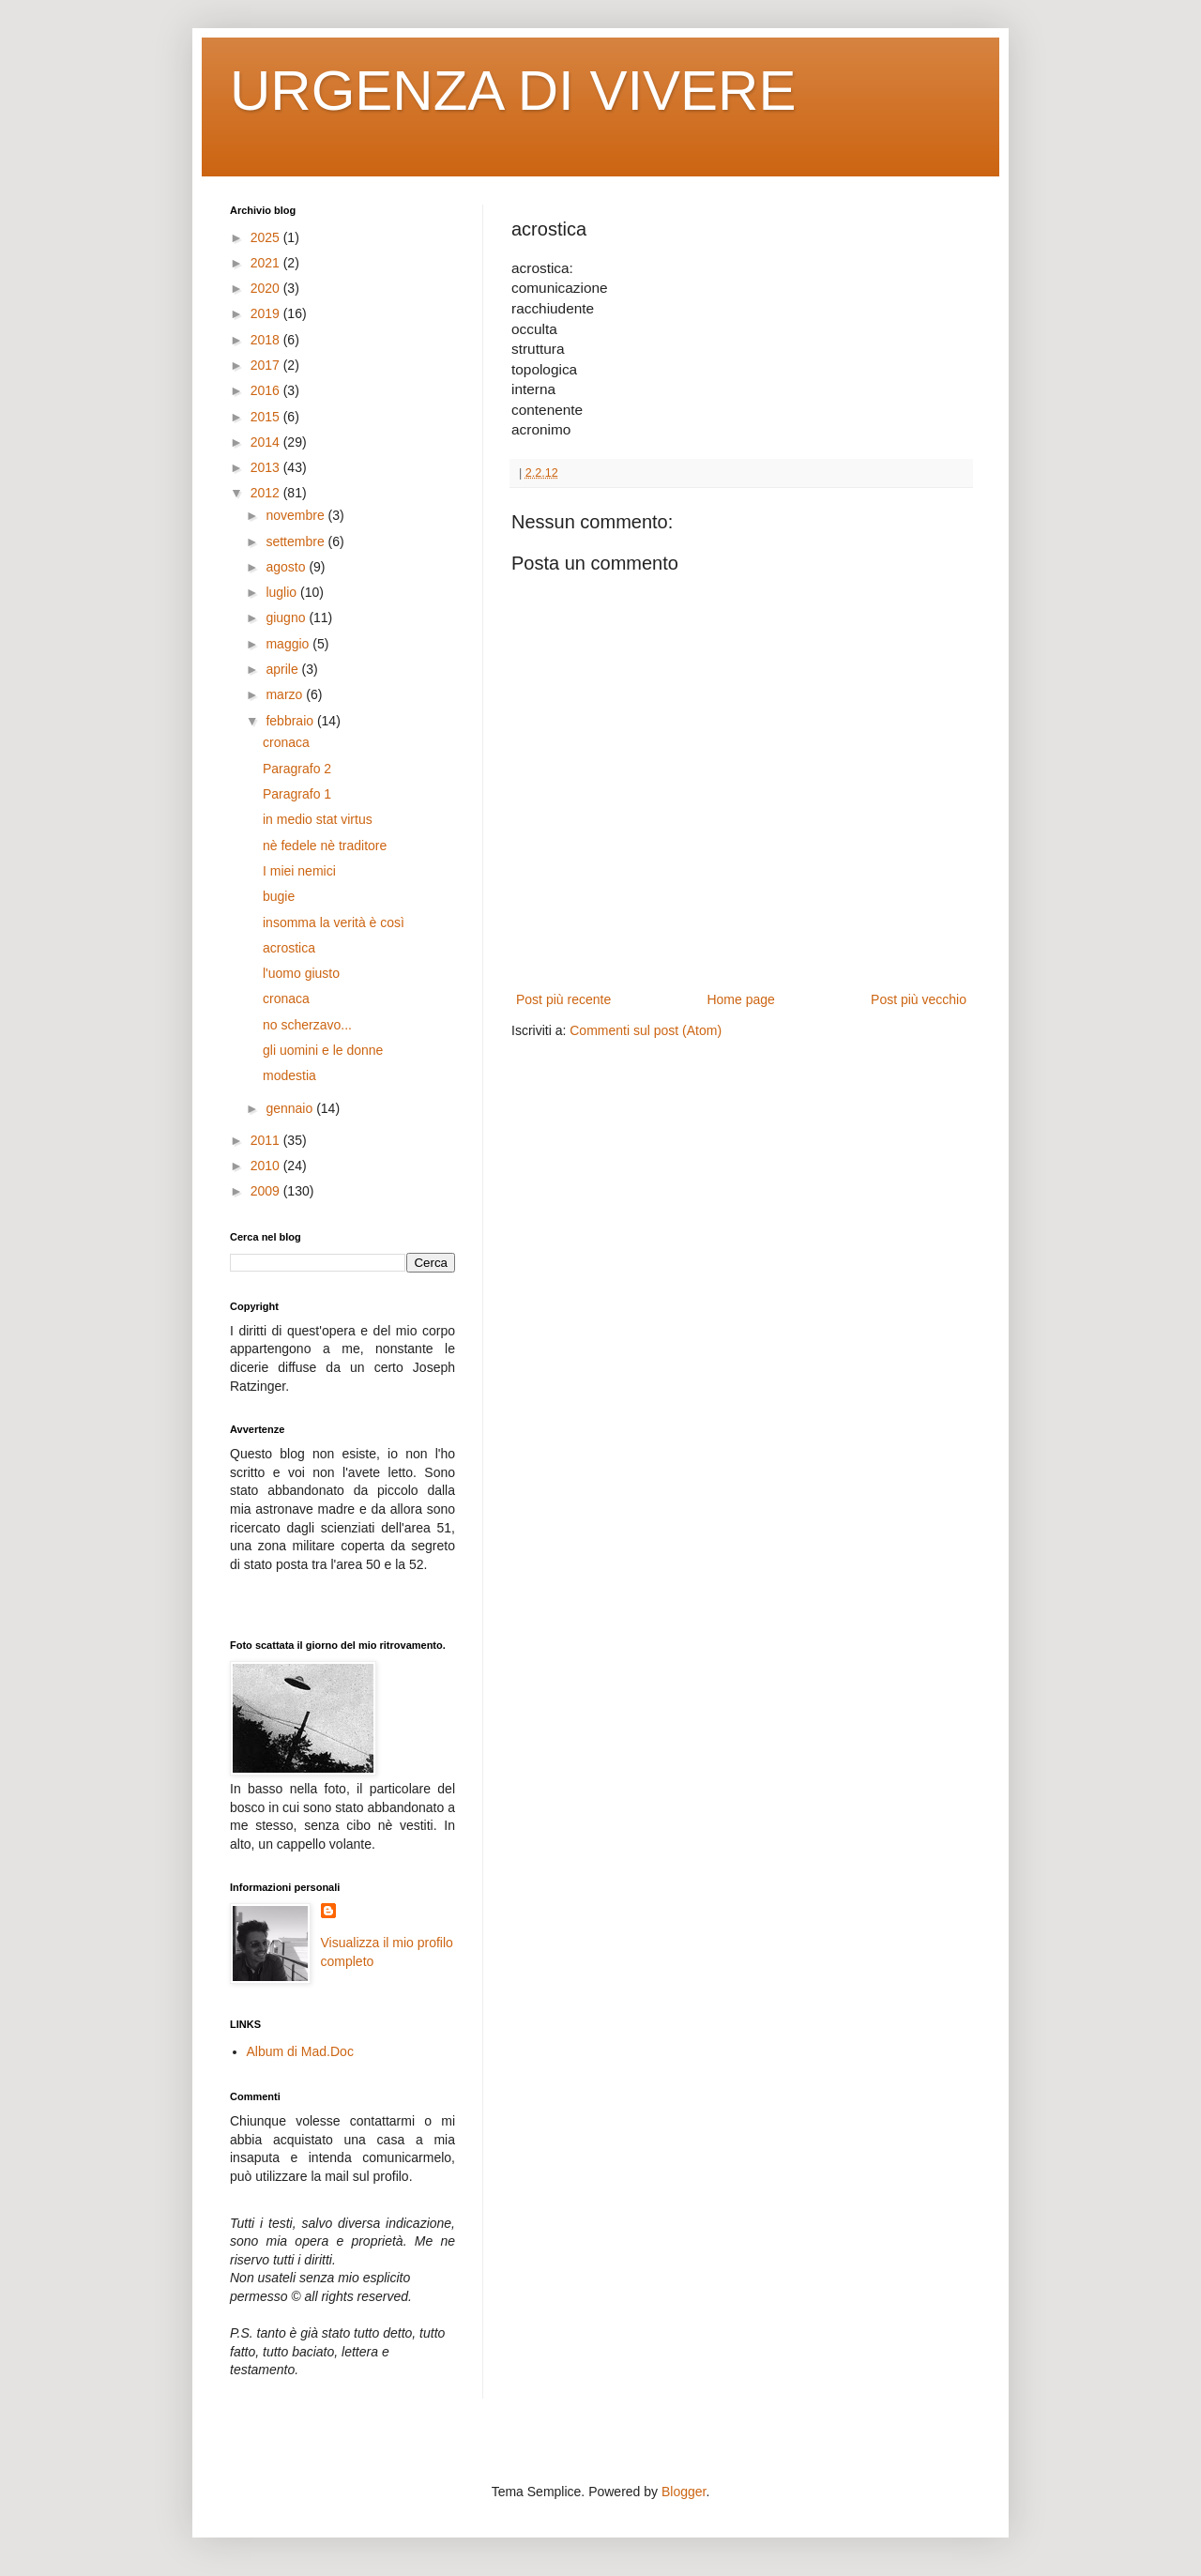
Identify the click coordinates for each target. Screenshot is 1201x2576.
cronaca (286, 742)
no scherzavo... (307, 1024)
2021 (267, 262)
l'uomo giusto (301, 973)
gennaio (291, 1108)
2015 (267, 416)
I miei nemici (299, 870)
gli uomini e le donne (323, 1050)
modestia (289, 1075)
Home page (740, 999)
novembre (296, 515)
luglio (283, 592)
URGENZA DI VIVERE (513, 90)
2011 (267, 1140)
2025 (267, 237)
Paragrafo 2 (297, 768)
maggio (289, 643)
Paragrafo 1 (297, 793)
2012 (267, 492)
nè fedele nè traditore (325, 845)
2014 (267, 442)
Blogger (683, 2491)
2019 (267, 313)
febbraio (291, 720)
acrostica (289, 947)
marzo (286, 694)
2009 (267, 1190)
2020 (267, 288)
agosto (287, 566)
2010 (267, 1165)
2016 (267, 390)
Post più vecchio (918, 999)
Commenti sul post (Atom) (646, 1030)
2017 (267, 365)
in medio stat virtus (317, 819)
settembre (296, 541)
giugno (287, 617)
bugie (279, 896)
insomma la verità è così (333, 922)
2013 (267, 467)
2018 (267, 339)
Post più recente (563, 999)
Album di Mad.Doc (300, 2051)
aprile (283, 669)
